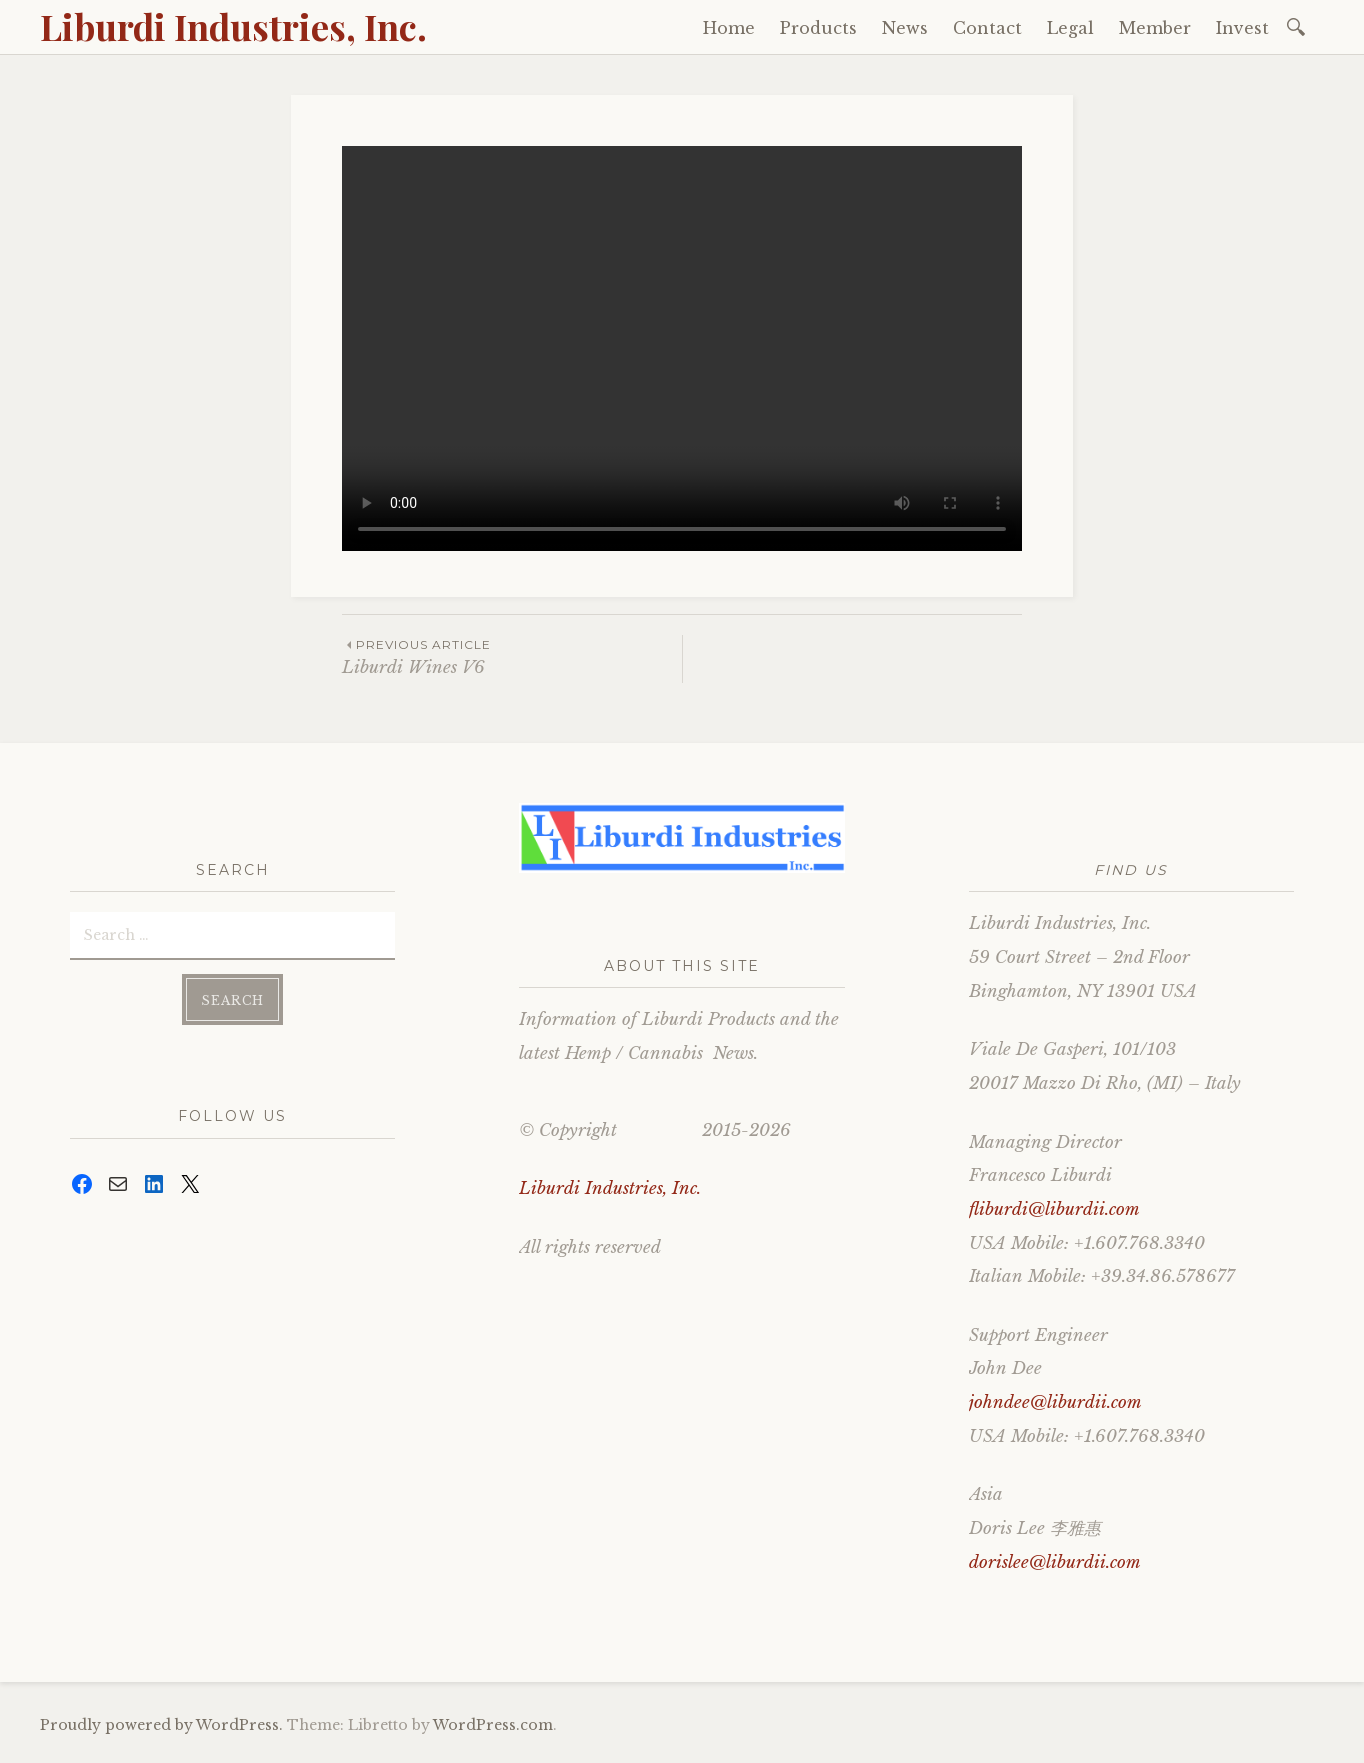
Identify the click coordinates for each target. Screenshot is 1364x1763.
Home (729, 28)
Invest (1242, 28)
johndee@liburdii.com (1055, 1402)
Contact (987, 28)
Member (1155, 28)
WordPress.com (493, 1725)
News (905, 28)
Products (818, 28)
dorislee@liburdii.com (1055, 1562)
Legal (1070, 28)
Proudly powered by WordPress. (161, 1725)
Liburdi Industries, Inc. (233, 26)
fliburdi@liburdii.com (1054, 1209)
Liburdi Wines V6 (512, 656)
